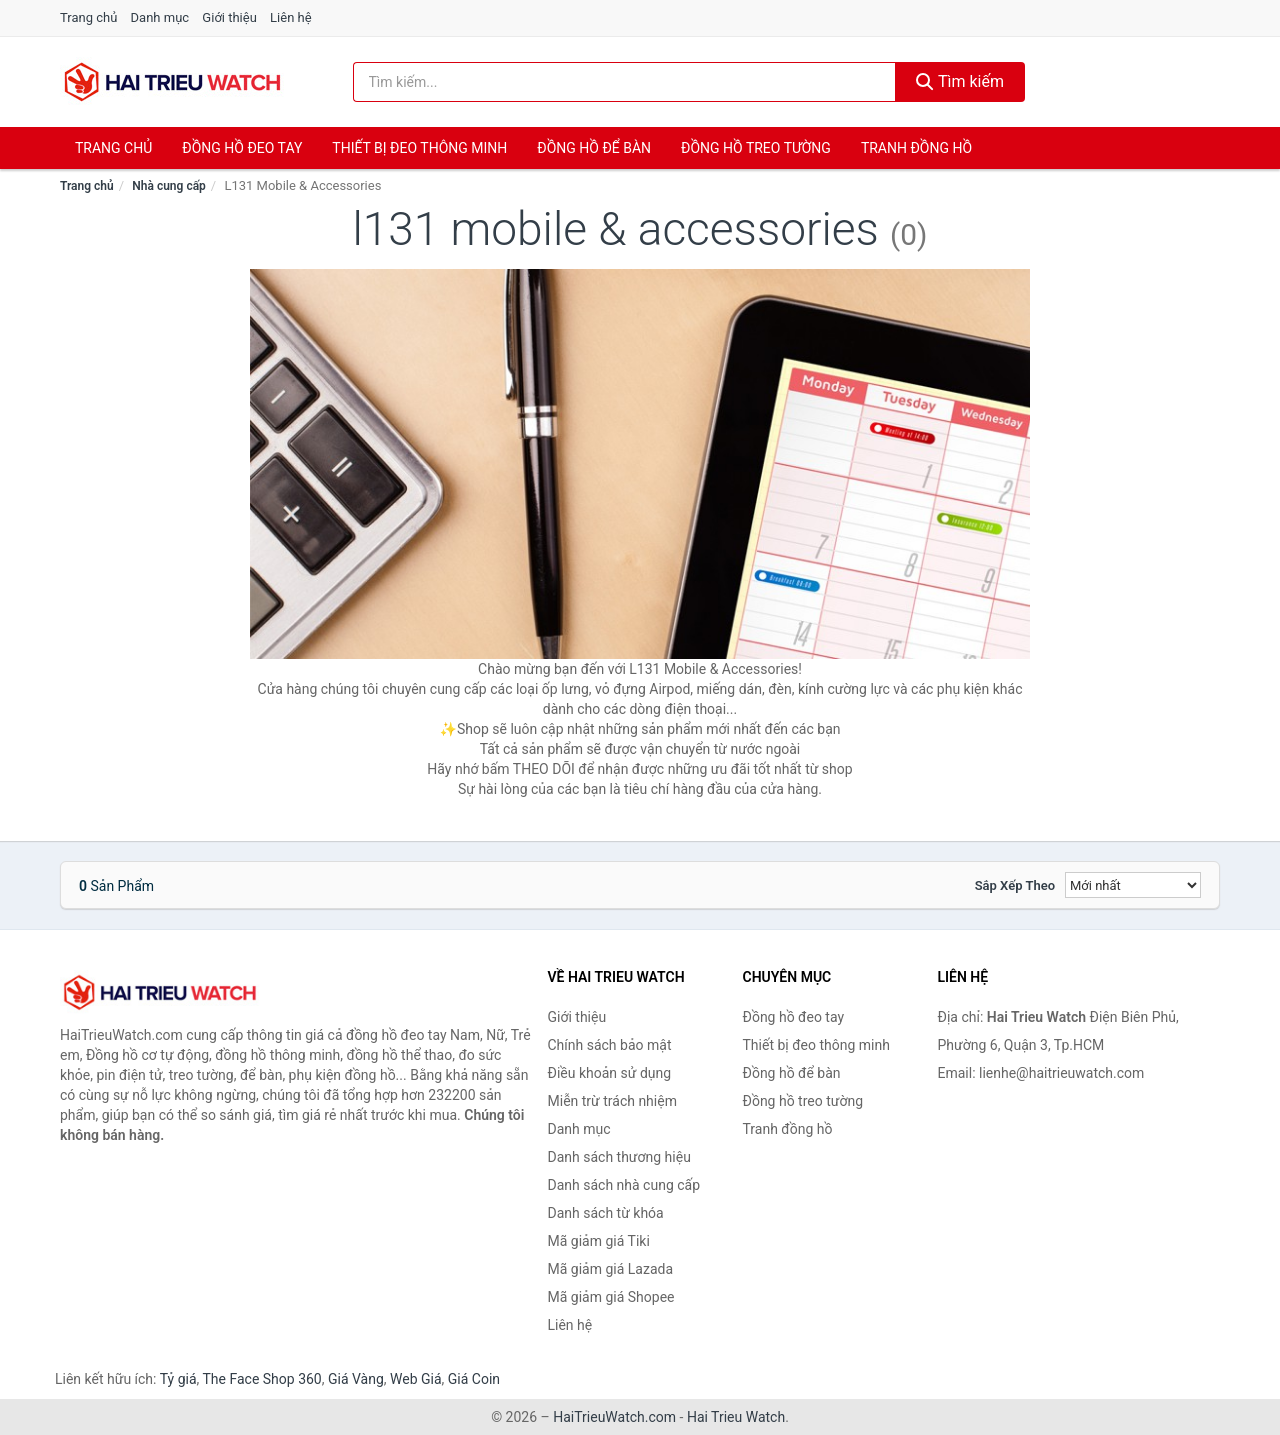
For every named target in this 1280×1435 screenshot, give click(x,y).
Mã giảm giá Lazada (611, 1269)
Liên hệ (291, 17)
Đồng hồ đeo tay (242, 148)
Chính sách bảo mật (610, 1045)
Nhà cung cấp (169, 186)
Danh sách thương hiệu (619, 1157)
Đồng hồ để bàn (594, 148)
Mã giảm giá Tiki (599, 1241)
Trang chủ (88, 17)
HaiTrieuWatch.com (614, 1417)
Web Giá (416, 1379)
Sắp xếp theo (1015, 885)
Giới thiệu (229, 17)
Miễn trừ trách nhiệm (612, 1101)
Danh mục (160, 17)
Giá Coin (474, 1379)
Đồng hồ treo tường (756, 148)
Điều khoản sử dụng (610, 1073)
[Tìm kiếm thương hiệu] (625, 82)
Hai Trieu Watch (736, 1417)
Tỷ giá (178, 1379)
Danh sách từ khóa (606, 1213)
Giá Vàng (356, 1379)
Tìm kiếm (960, 81)
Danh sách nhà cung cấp (624, 1185)
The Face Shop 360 (261, 1379)
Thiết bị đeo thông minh (419, 148)
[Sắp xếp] (1133, 885)
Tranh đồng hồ (916, 148)
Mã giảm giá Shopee (611, 1297)
